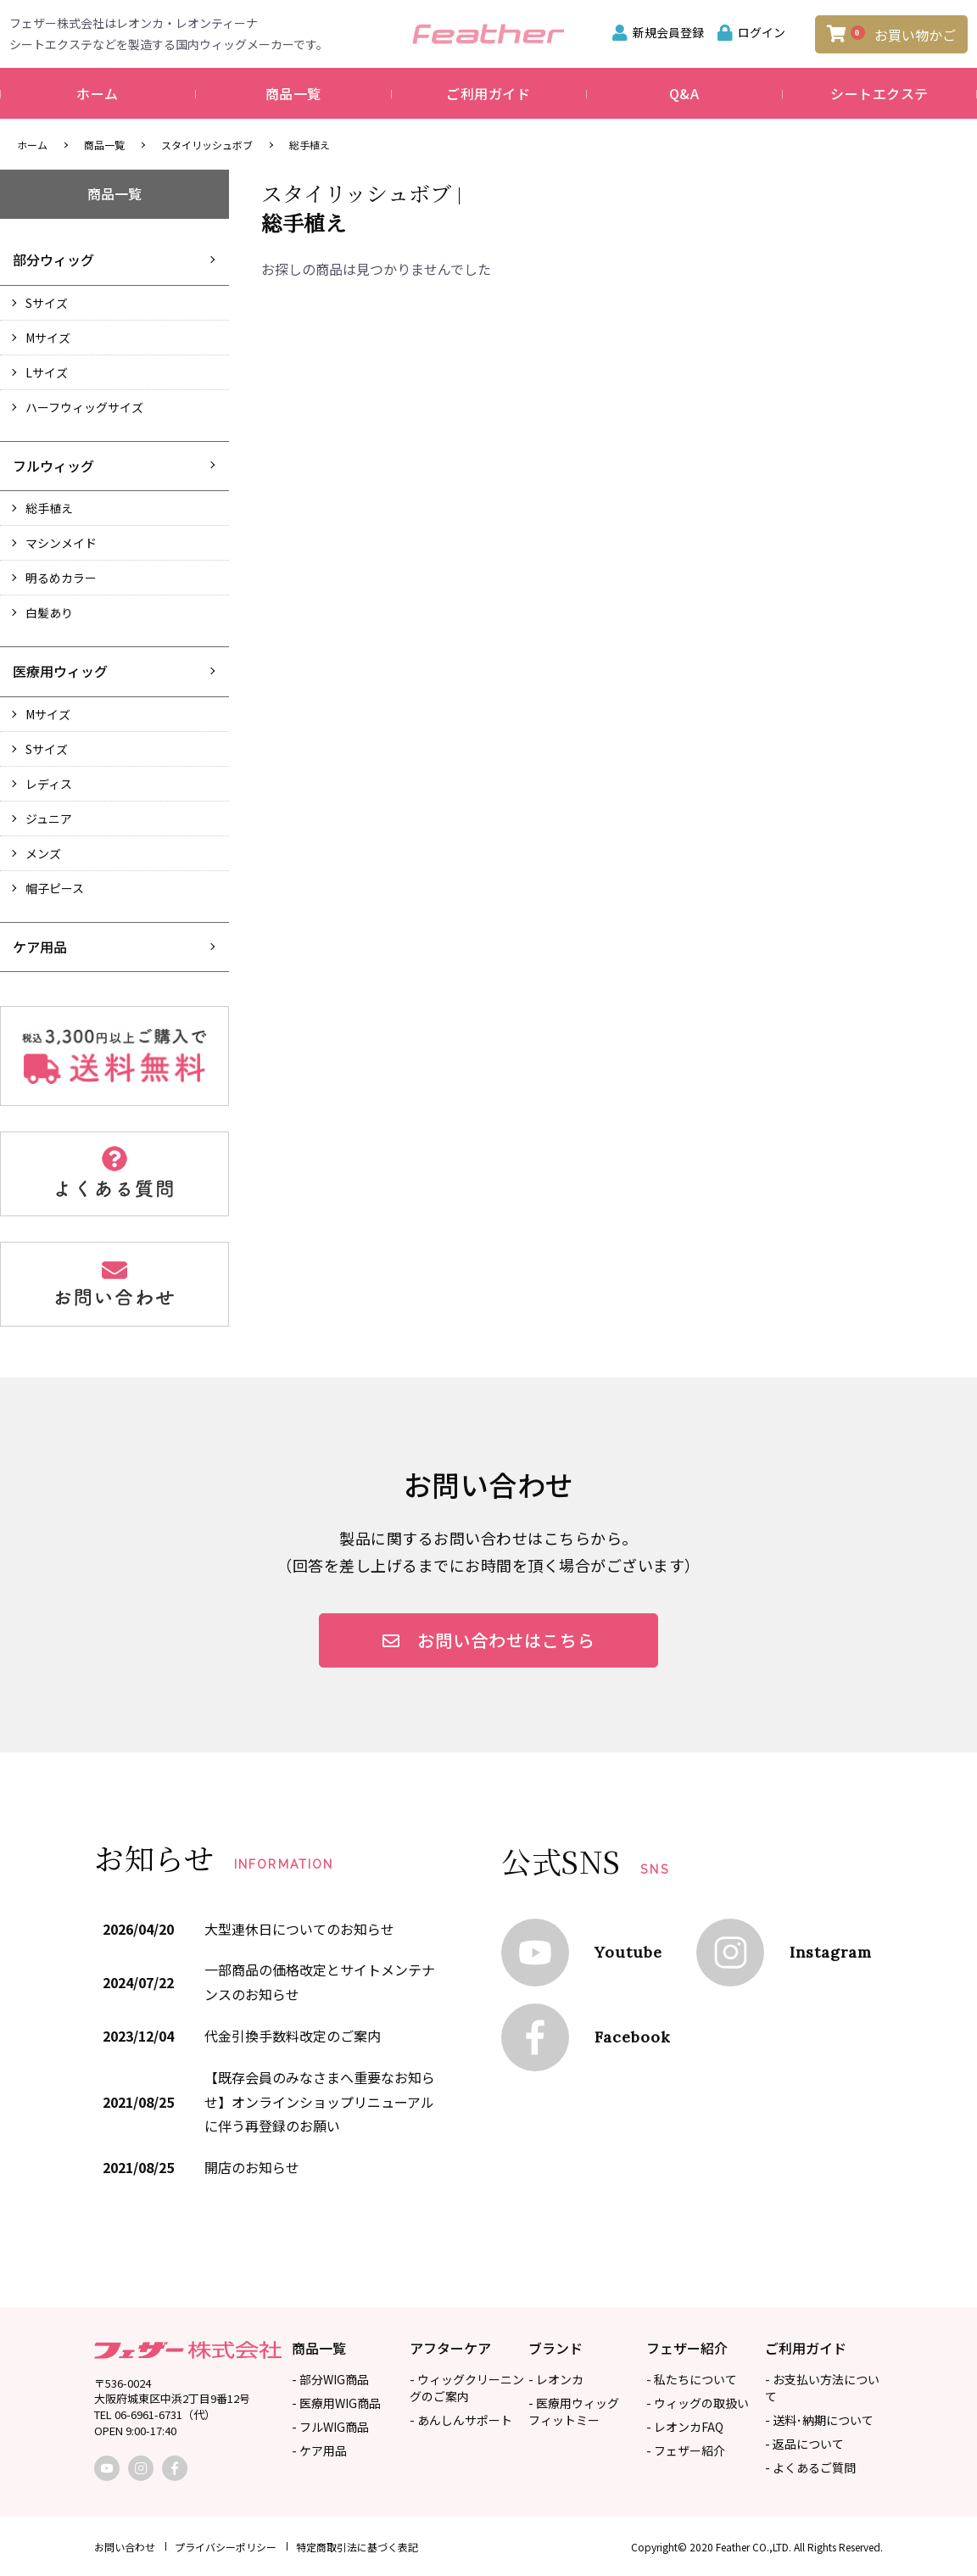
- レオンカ (555, 2379)
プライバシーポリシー (225, 2547)
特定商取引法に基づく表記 (357, 2547)
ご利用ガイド (488, 93)
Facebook (632, 2037)
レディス (48, 783)
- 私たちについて (691, 2379)
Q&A (684, 93)
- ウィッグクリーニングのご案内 (467, 2388)
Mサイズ (47, 337)
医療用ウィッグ (60, 671)
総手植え (309, 144)
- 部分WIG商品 (330, 2379)
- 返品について (804, 2443)
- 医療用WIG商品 (336, 2402)
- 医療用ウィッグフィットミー (573, 2411)
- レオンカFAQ (684, 2426)
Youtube (628, 1952)
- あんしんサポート (461, 2419)
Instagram (831, 1952)
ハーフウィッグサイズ (84, 407)
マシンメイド (61, 542)
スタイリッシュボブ (207, 144)
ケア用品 (40, 946)
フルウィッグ (53, 465)
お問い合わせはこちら (488, 1640)
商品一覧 (293, 93)
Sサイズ (46, 302)
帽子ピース (54, 888)
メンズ (43, 853)
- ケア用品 (319, 2450)
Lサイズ (46, 372)
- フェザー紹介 (685, 2450)
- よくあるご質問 (810, 2467)
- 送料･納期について (819, 2419)
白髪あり (49, 612)
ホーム (97, 93)
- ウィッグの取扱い (697, 2402)
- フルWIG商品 (330, 2426)
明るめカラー (61, 577)
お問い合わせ (124, 2547)
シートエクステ (879, 93)
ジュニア (48, 818)
